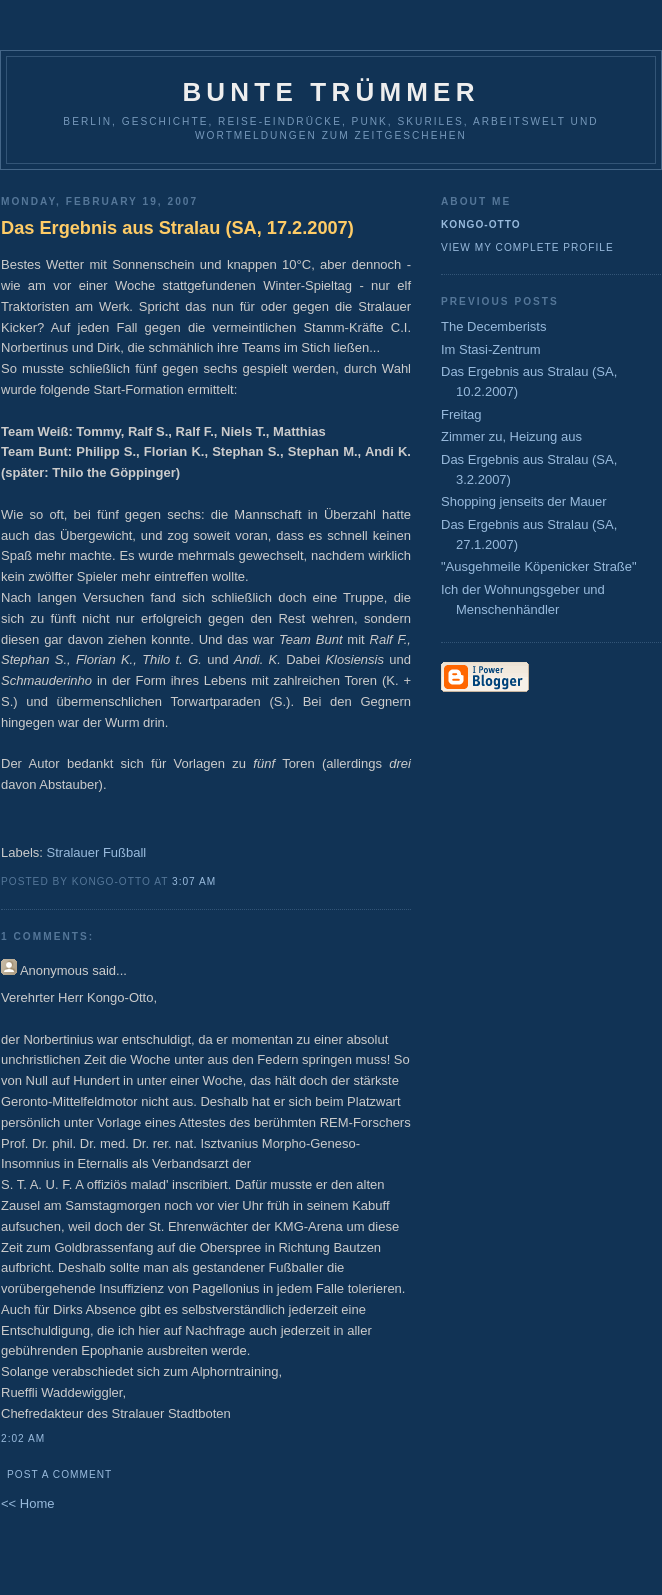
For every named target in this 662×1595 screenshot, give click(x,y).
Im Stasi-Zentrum (491, 349)
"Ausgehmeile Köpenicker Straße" (539, 566)
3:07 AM (194, 881)
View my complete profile (527, 247)
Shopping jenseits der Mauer (524, 501)
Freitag (461, 414)
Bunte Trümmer (330, 92)
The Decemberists (493, 326)
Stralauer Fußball (97, 852)
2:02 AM (23, 1438)
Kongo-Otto (481, 224)
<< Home (27, 1503)
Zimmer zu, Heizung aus (511, 436)
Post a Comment (59, 1474)
